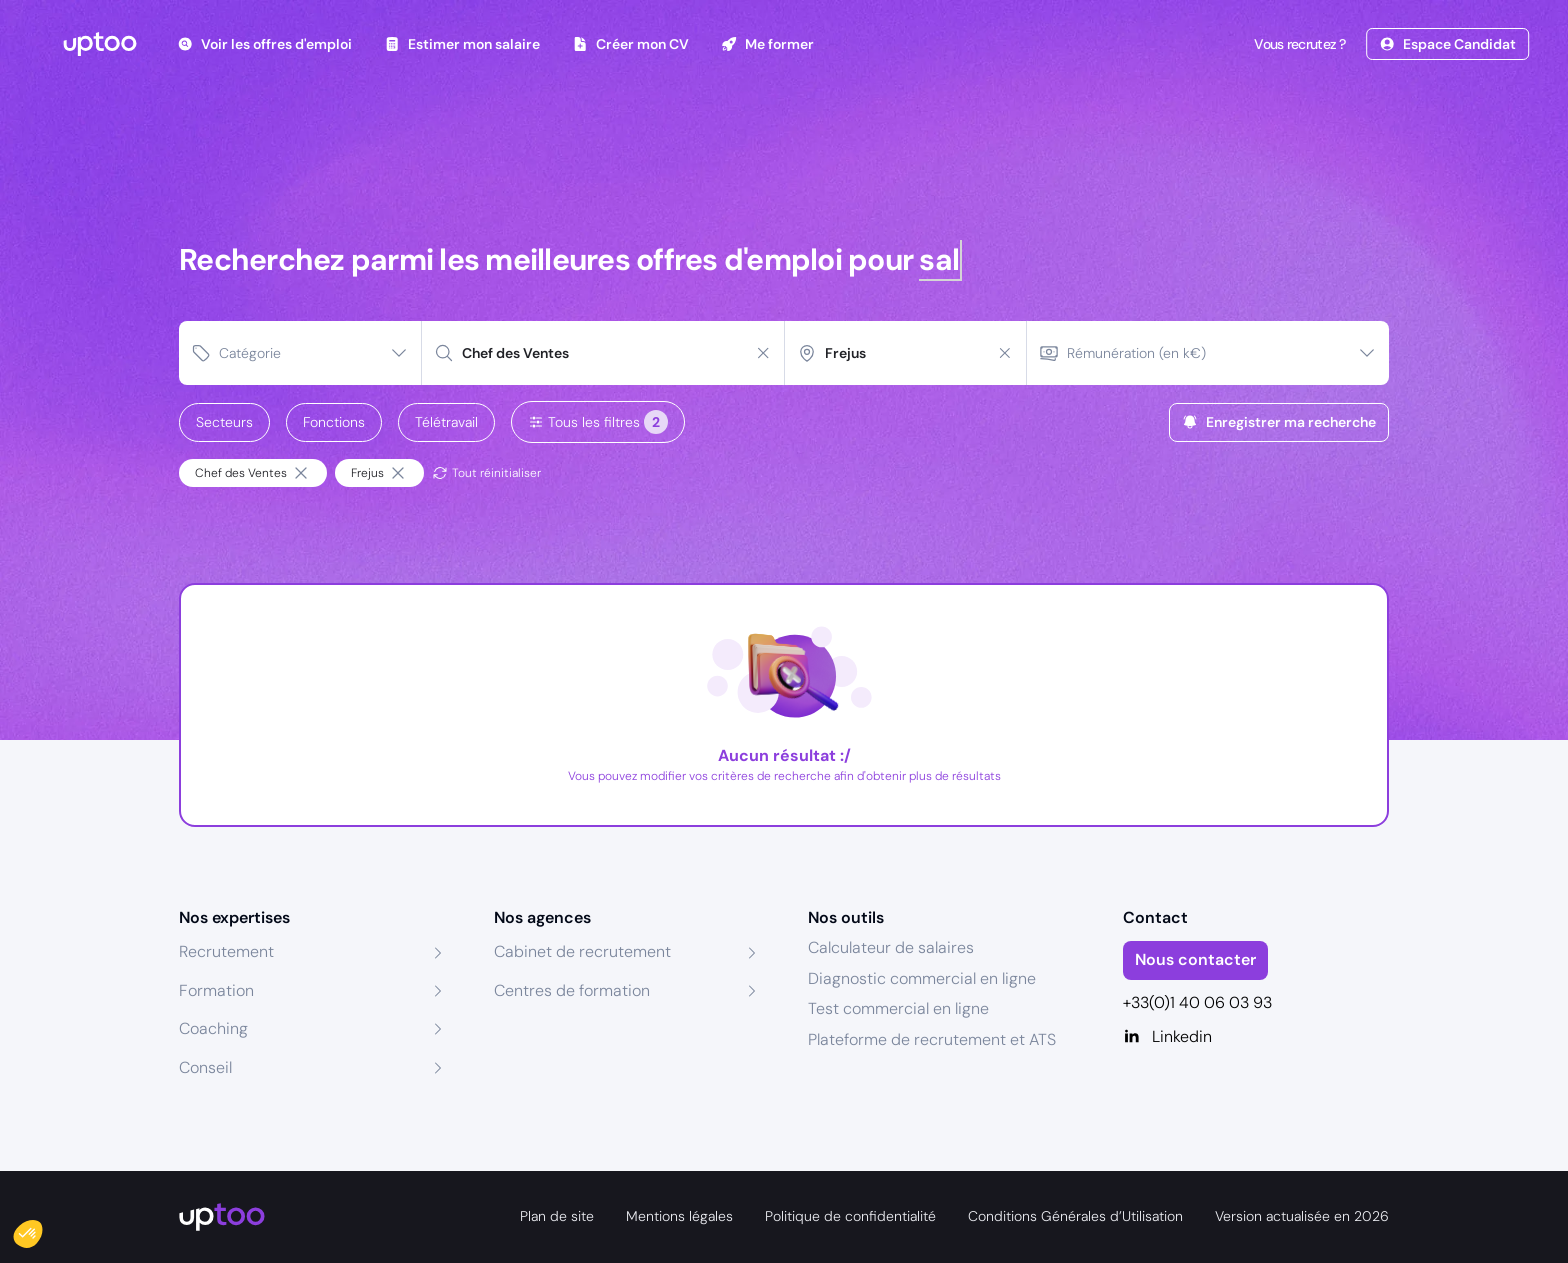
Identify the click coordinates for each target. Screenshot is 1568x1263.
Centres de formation (572, 990)
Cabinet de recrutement (582, 951)
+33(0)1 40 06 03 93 (1197, 1002)
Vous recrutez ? (1298, 44)
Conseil (205, 1067)
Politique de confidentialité (850, 1216)
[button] (42, 1229)
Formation (216, 990)
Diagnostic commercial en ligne (922, 978)
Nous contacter (1195, 959)
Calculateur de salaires (891, 947)
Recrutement (226, 951)
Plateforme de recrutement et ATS (932, 1039)
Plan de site (557, 1216)
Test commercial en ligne (898, 1008)
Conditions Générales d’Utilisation (1075, 1216)
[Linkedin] (1256, 1037)
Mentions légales (679, 1216)
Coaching (213, 1028)
